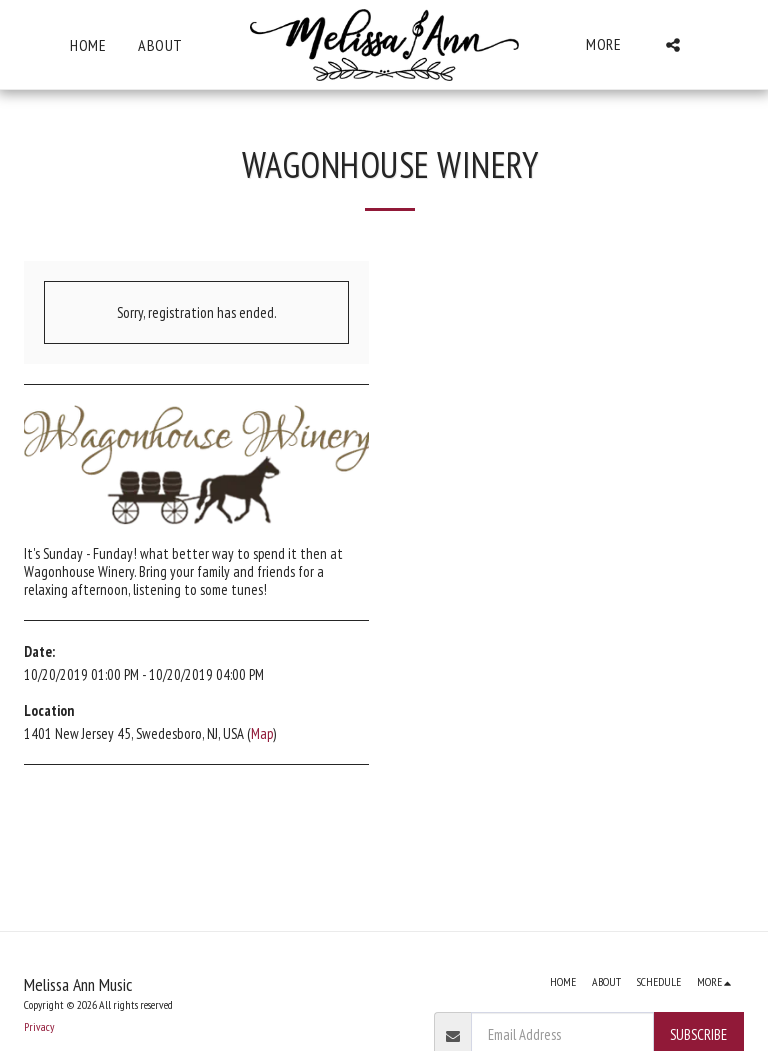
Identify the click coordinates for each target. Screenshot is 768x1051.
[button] (673, 45)
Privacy (39, 1026)
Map (262, 733)
